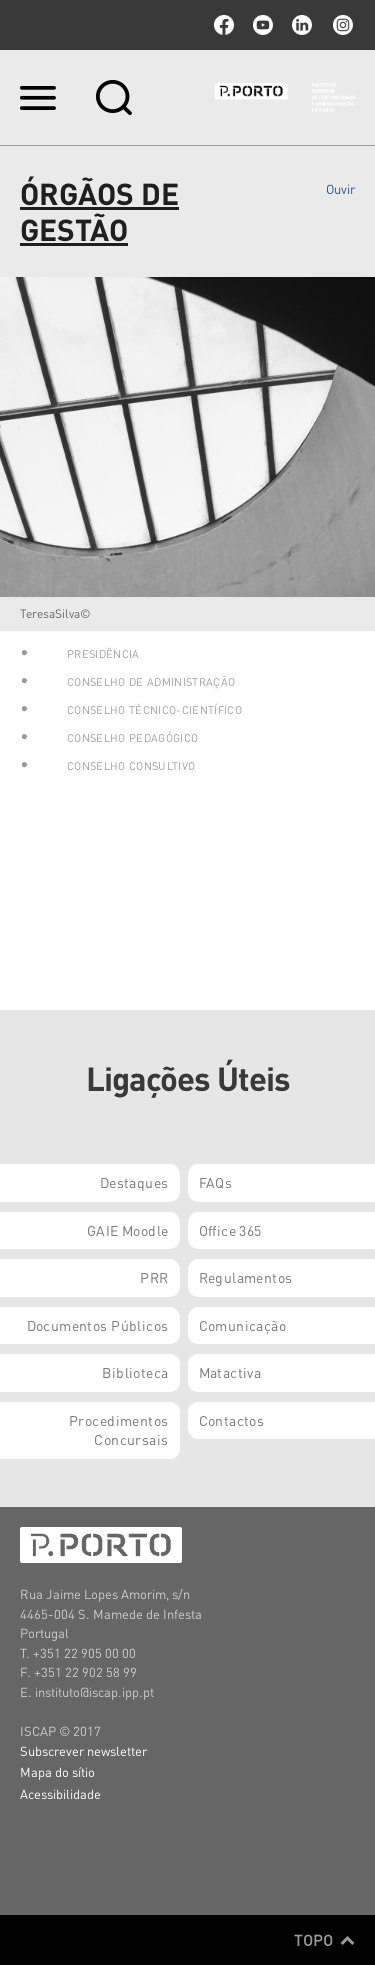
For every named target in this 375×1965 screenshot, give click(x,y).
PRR (154, 1277)
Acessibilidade (60, 1793)
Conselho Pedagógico (132, 738)
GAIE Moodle (128, 1230)
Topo (324, 1940)
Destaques (134, 1182)
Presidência (103, 654)
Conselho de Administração (151, 682)
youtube (263, 25)
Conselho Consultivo (131, 766)
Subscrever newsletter (83, 1750)
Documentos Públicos (98, 1325)
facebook (224, 25)
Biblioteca (135, 1372)
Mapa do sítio (57, 1771)
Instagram (341, 25)
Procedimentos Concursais (118, 1430)
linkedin (302, 25)
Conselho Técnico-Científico (154, 710)
